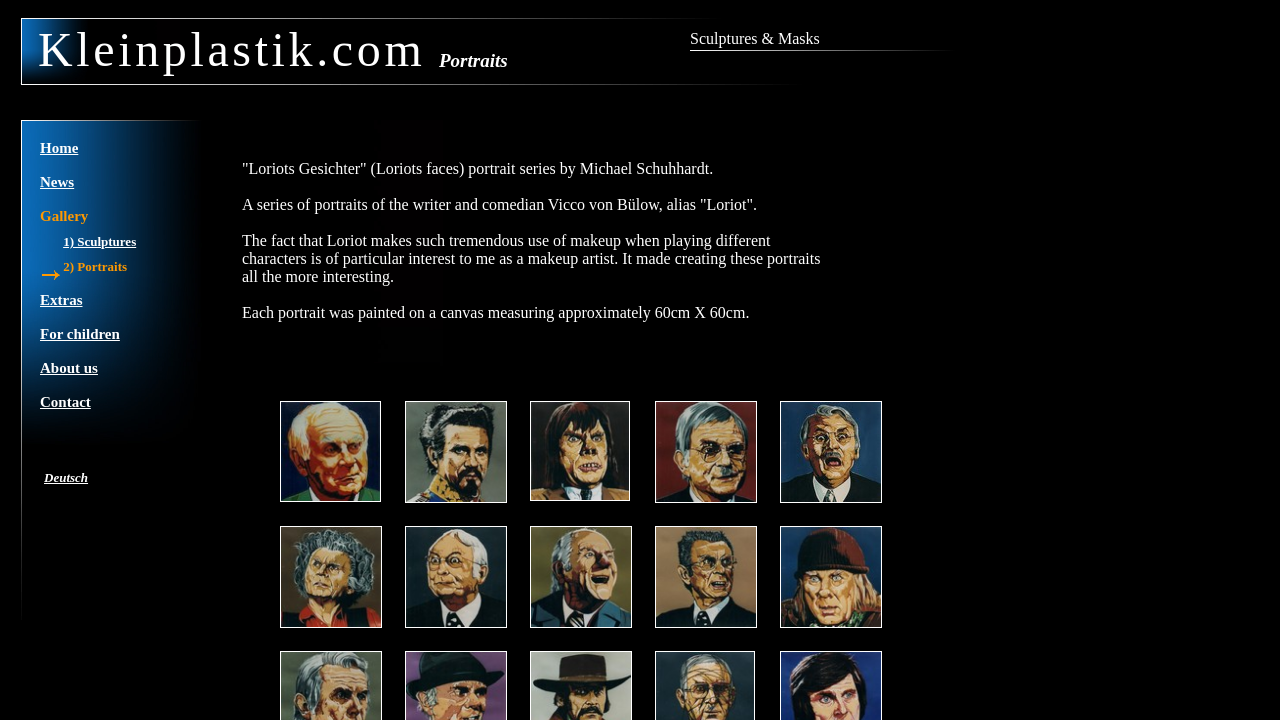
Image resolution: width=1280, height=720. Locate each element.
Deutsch (66, 477)
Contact (65, 402)
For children (80, 334)
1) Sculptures (99, 241)
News (57, 182)
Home (59, 148)
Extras (61, 300)
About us (69, 368)
